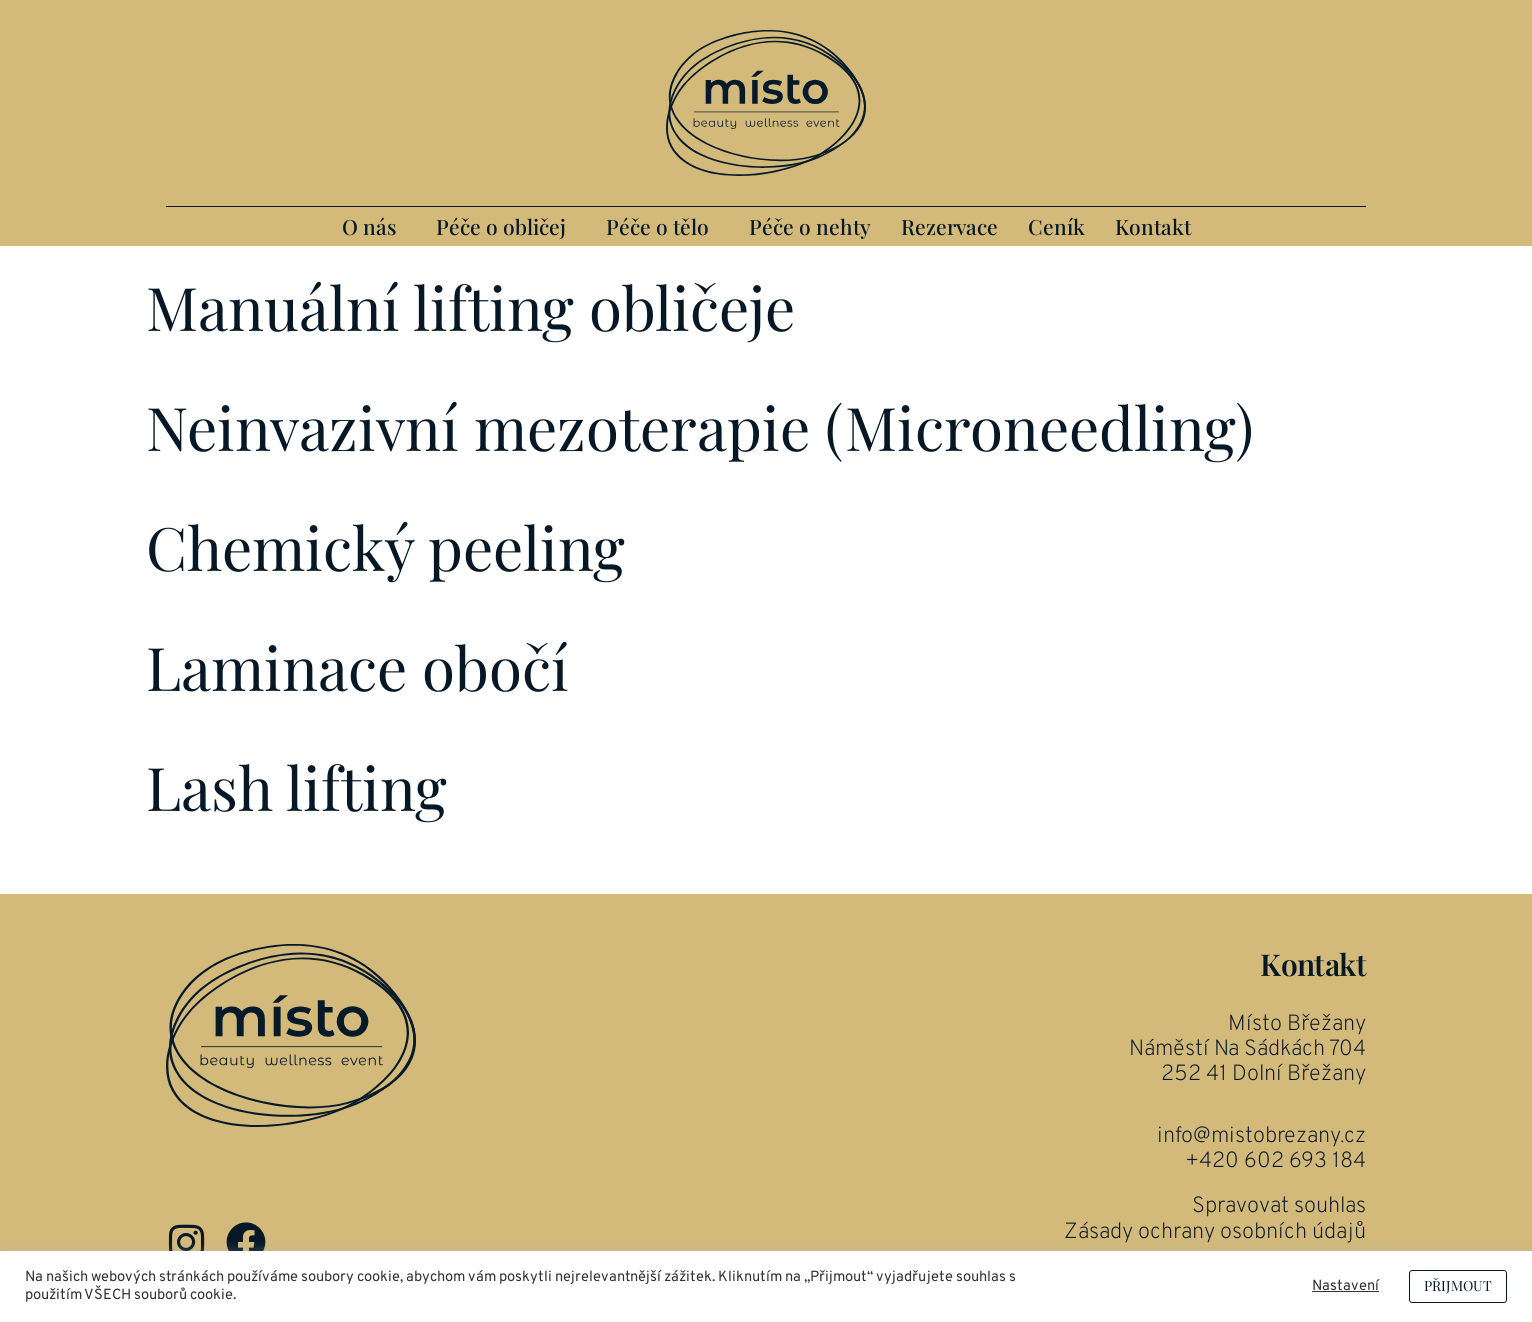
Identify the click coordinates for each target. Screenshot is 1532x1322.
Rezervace (949, 226)
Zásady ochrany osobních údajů (1215, 1232)
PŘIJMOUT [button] (1458, 1285)
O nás (369, 226)
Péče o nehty (810, 226)
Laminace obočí (357, 666)
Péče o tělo (657, 226)
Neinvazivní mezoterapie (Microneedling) (700, 426)
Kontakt (1153, 226)
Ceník (1056, 226)
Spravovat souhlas (1279, 1206)
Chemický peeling (385, 546)
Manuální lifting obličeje (470, 306)
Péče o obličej (501, 226)
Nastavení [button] (1345, 1287)
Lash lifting (296, 786)
